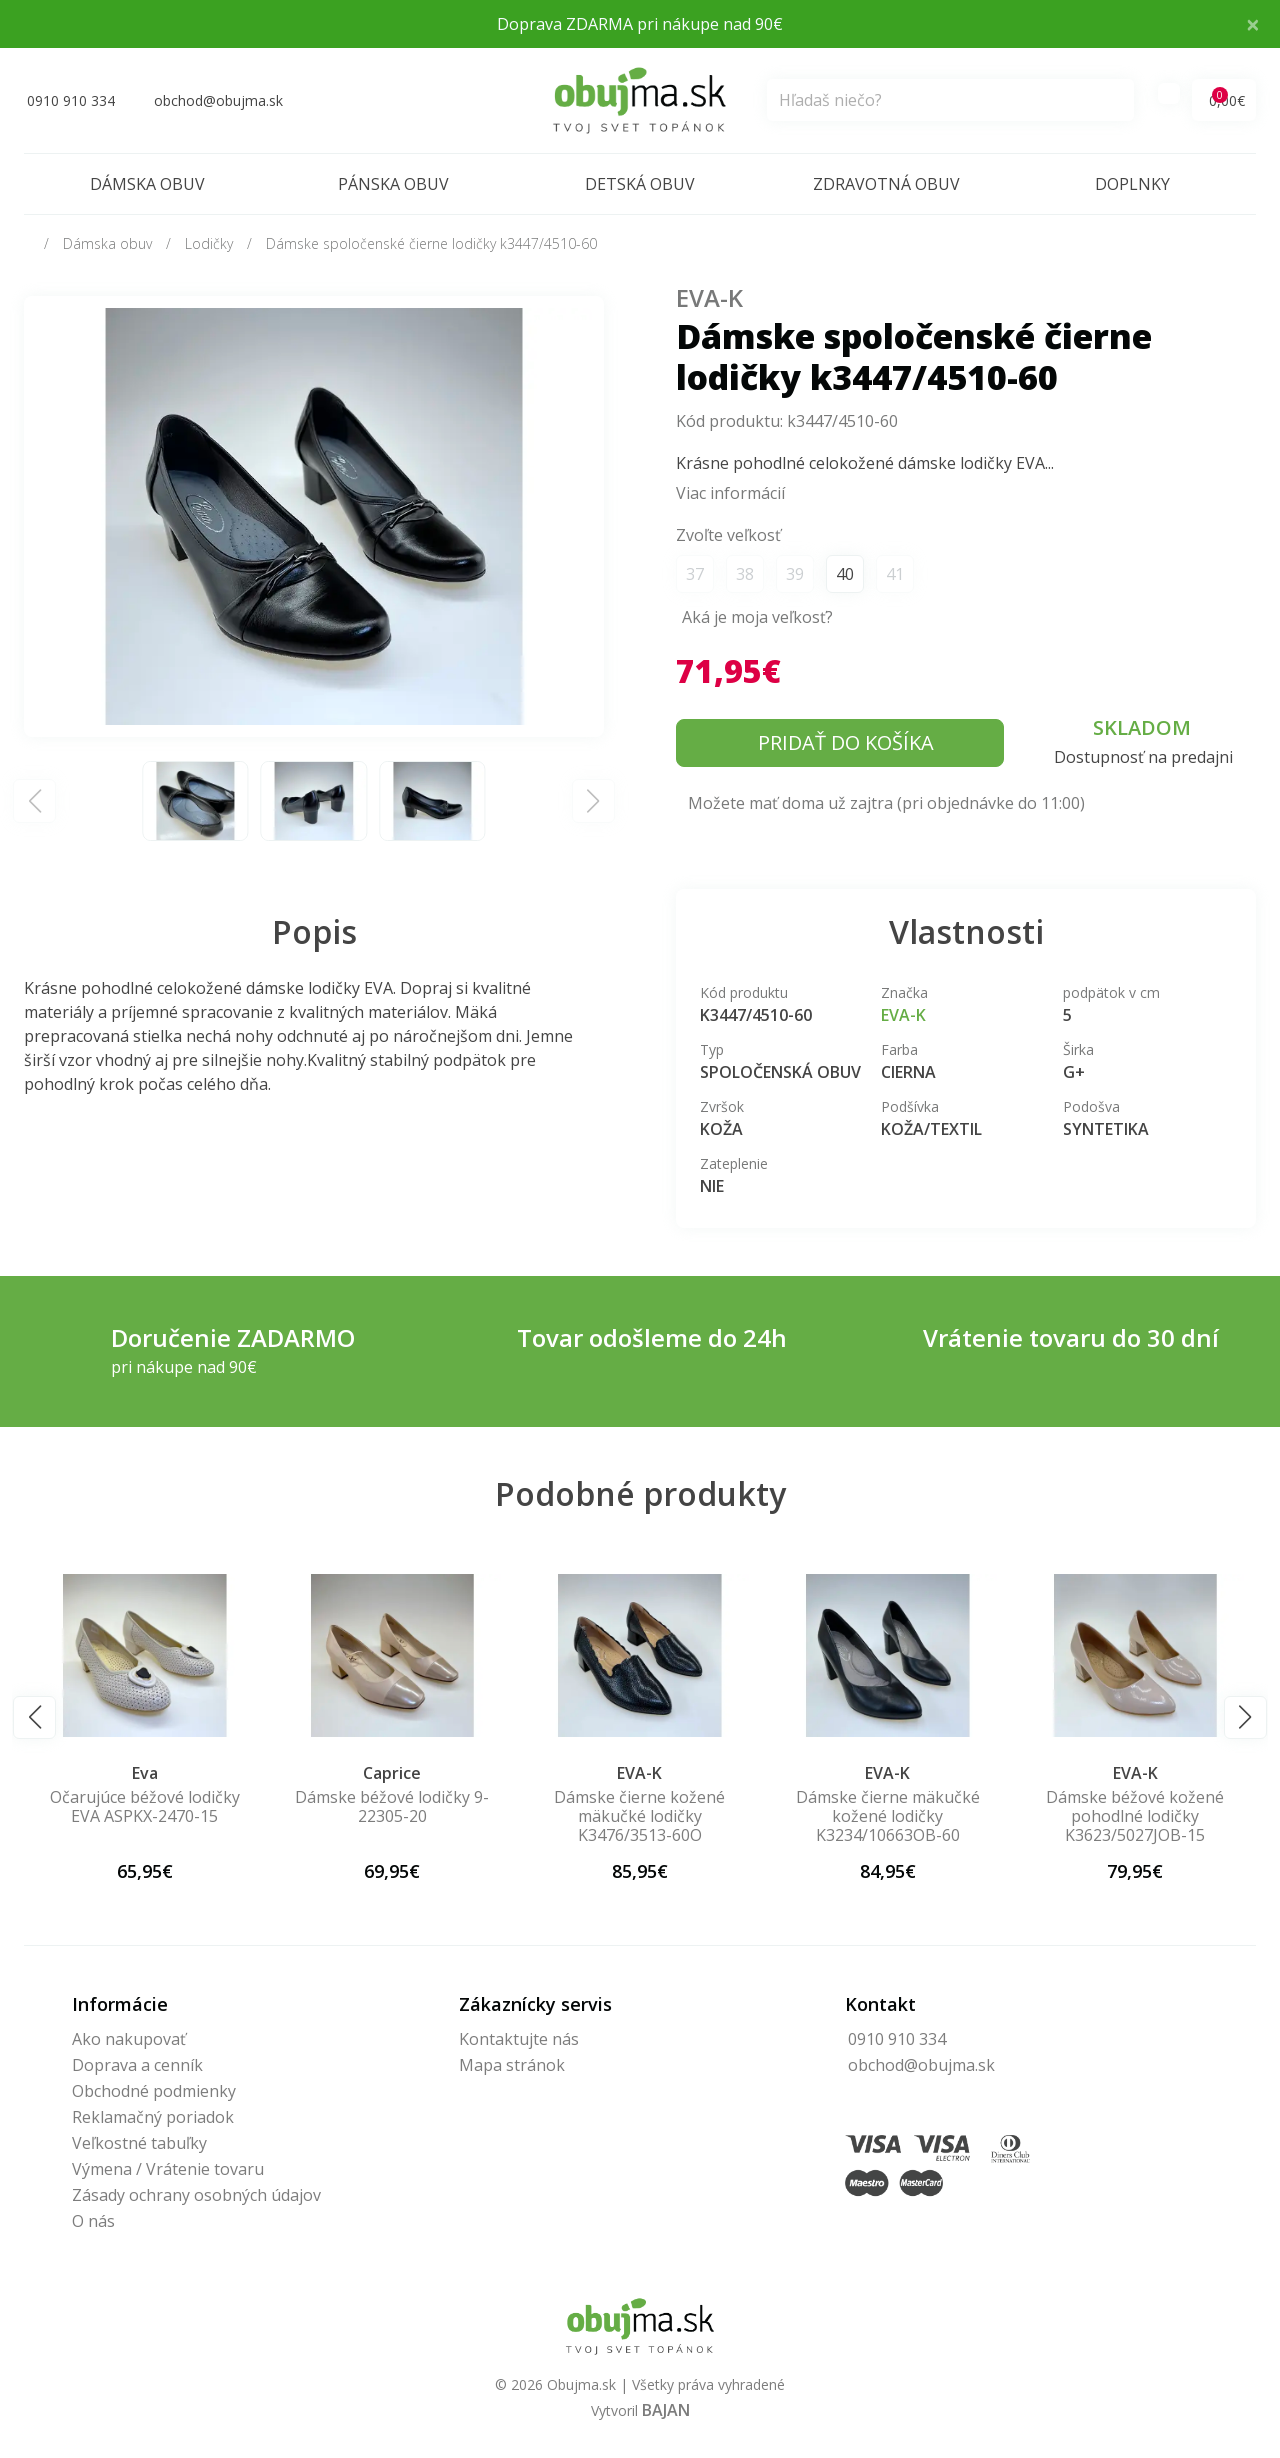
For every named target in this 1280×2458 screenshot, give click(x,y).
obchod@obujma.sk (921, 2065)
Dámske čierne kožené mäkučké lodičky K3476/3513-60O (885, 1816)
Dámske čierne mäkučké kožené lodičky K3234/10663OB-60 (1133, 1816)
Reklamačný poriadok (153, 2117)
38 (745, 574)
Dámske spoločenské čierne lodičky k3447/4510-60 (431, 243)
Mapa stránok (512, 2065)
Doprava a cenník (137, 2065)
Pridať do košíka (846, 742)
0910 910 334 (897, 2039)
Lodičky (209, 243)
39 (795, 574)
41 (895, 574)
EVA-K (709, 297)
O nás (93, 2221)
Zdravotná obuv (886, 184)
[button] (34, 1717)
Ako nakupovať (129, 2039)
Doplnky (1132, 184)
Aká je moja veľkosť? (757, 617)
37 (695, 574)
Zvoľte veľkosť (728, 535)
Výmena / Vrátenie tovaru (168, 2169)
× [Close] (1253, 23)
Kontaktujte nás (519, 2039)
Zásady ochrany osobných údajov (196, 2195)
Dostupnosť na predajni (1143, 757)
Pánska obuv (393, 184)
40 (845, 574)
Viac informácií (730, 493)
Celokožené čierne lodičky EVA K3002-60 (142, 1806)
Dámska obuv (147, 184)
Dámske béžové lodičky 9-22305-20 (638, 1806)
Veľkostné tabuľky (139, 2143)
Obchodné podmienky (154, 2091)
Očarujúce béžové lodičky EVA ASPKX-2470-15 (390, 1806)
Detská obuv (640, 184)
